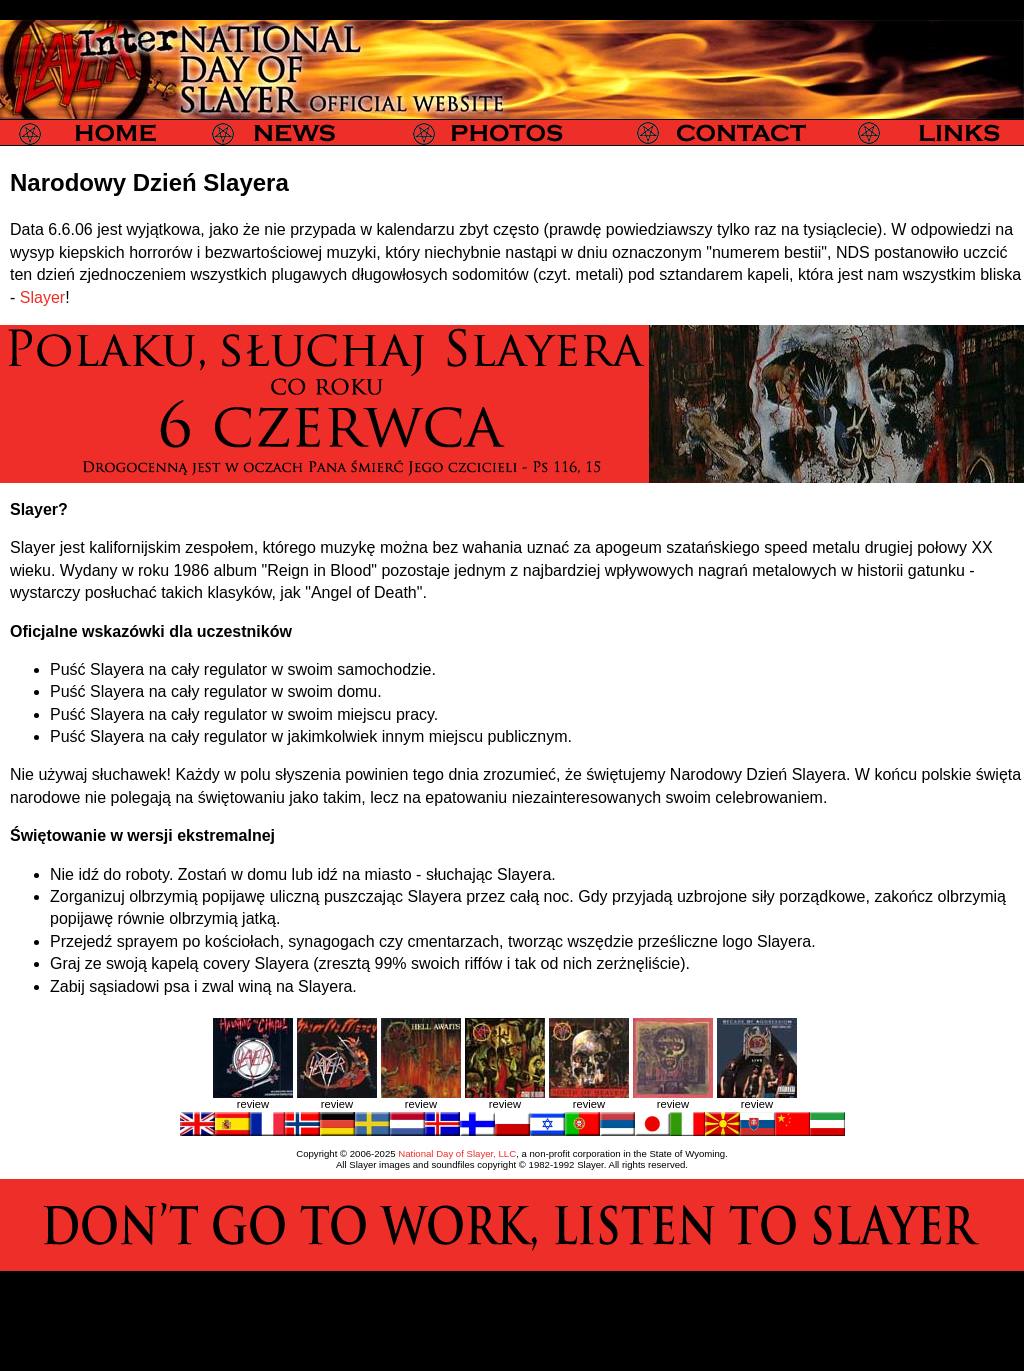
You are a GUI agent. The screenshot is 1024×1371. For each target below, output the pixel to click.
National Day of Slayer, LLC (457, 1153)
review (253, 1104)
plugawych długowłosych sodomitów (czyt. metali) (447, 274)
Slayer (42, 297)
